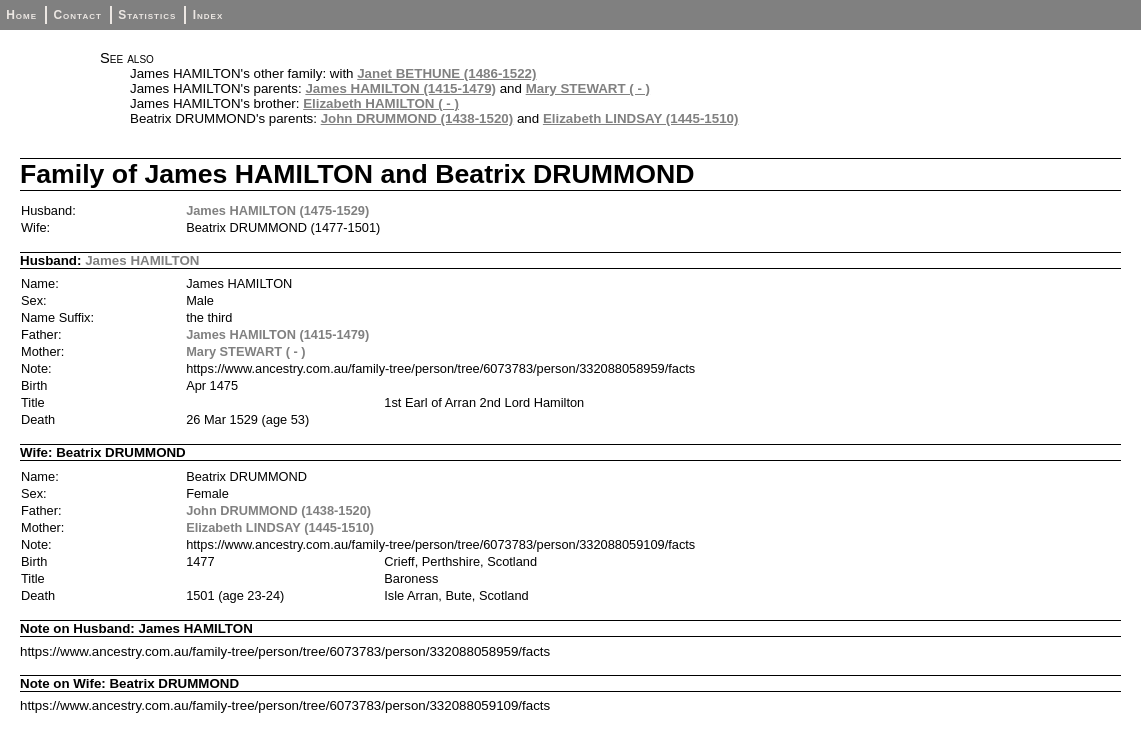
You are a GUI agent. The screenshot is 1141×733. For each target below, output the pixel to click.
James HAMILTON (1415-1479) (400, 88)
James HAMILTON (142, 260)
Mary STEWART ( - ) (588, 88)
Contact (77, 15)
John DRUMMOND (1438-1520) (417, 118)
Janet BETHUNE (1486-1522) (446, 73)
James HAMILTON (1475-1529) (277, 210)
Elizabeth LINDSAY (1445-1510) (641, 118)
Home (21, 15)
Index (208, 15)
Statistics (147, 15)
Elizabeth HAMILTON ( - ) (381, 103)
